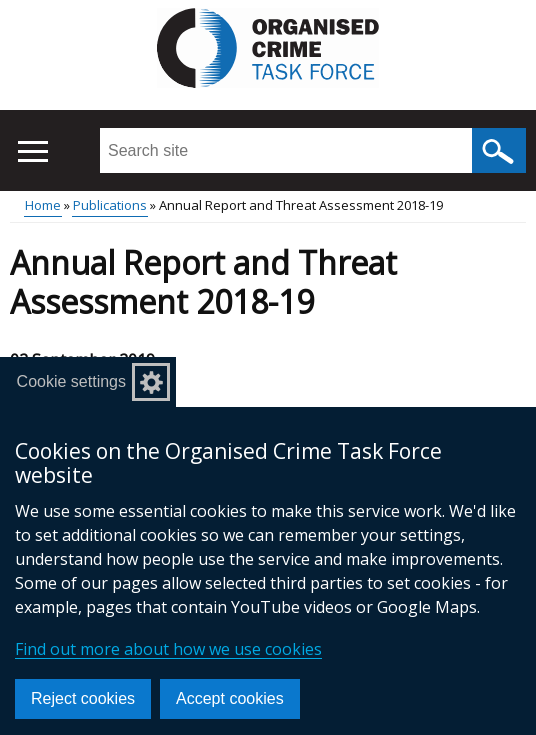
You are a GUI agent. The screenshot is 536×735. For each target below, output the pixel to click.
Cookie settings (71, 381)
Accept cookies (230, 698)
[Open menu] (32, 151)
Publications (110, 205)
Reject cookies (83, 698)
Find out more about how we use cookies (168, 649)
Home (43, 205)
